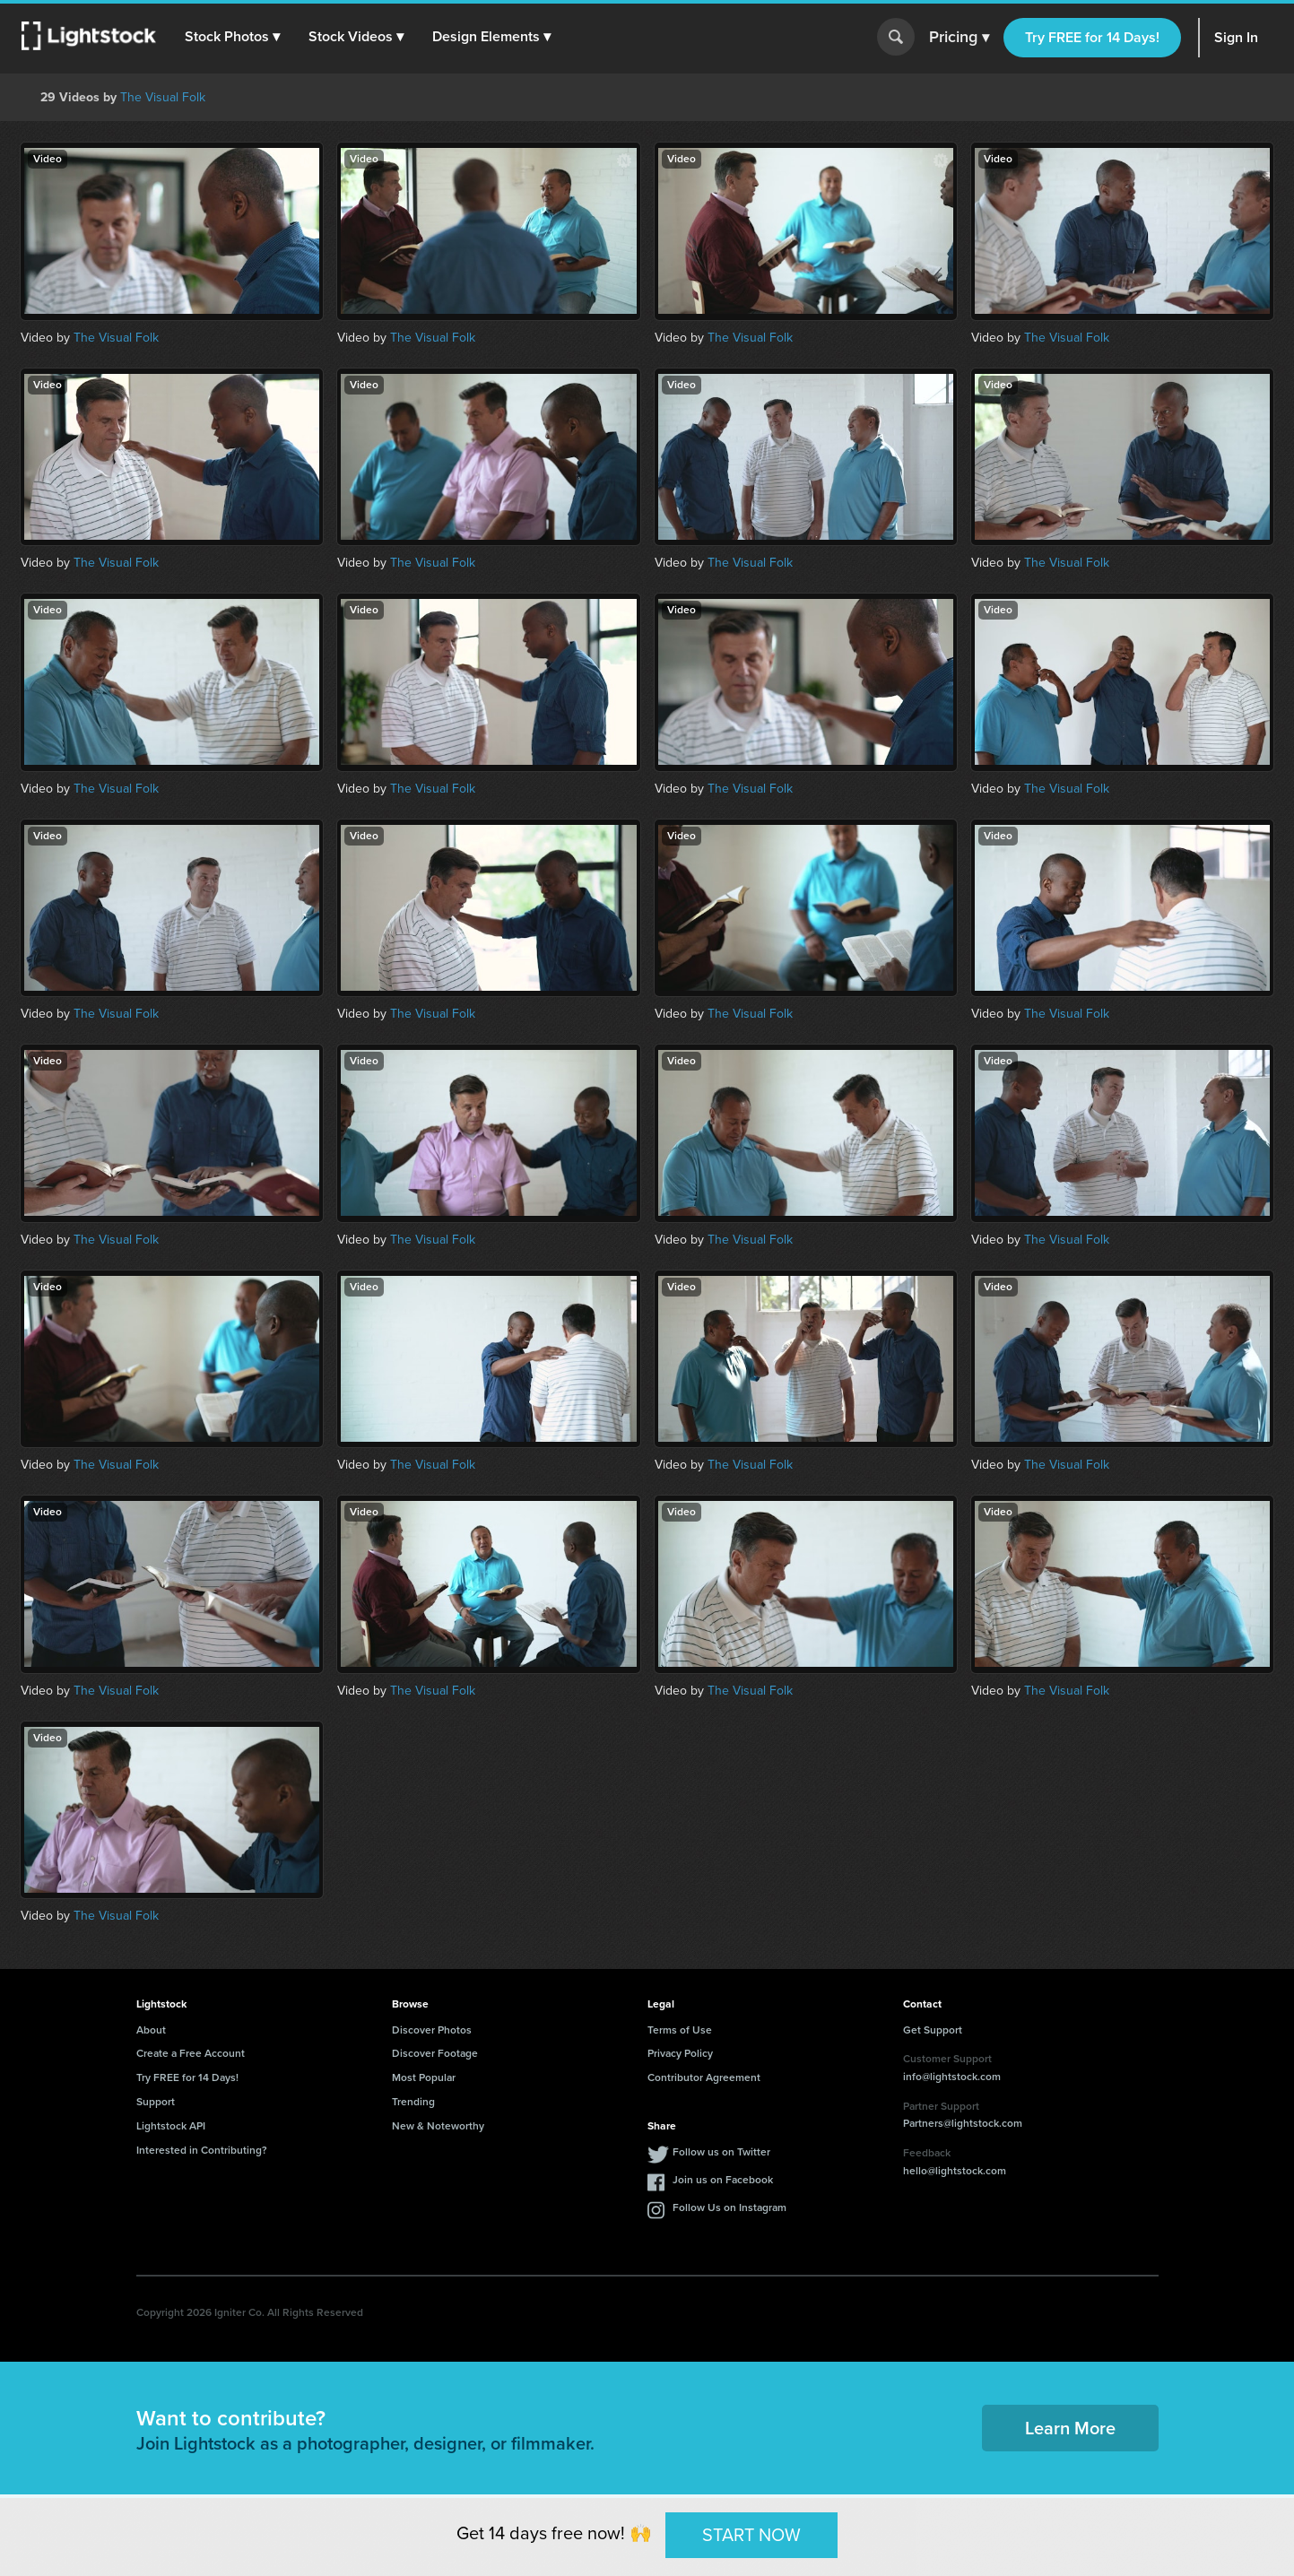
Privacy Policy (680, 2053)
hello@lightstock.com (954, 2171)
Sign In (1236, 37)
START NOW (751, 2534)
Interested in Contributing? (201, 2150)
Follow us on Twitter (721, 2152)
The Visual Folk (162, 97)
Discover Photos (432, 2030)
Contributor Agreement (703, 2077)
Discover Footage (435, 2053)
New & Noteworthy (438, 2126)
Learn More (1070, 2428)
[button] (232, 37)
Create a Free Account (190, 2053)
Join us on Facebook (723, 2180)
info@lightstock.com (952, 2077)
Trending (413, 2102)
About (151, 2030)
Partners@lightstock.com (962, 2123)
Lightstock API (170, 2126)
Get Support (932, 2030)
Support (155, 2102)
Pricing (959, 37)
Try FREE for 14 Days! (1092, 37)
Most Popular (424, 2077)
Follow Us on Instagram (729, 2207)
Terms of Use (679, 2030)
